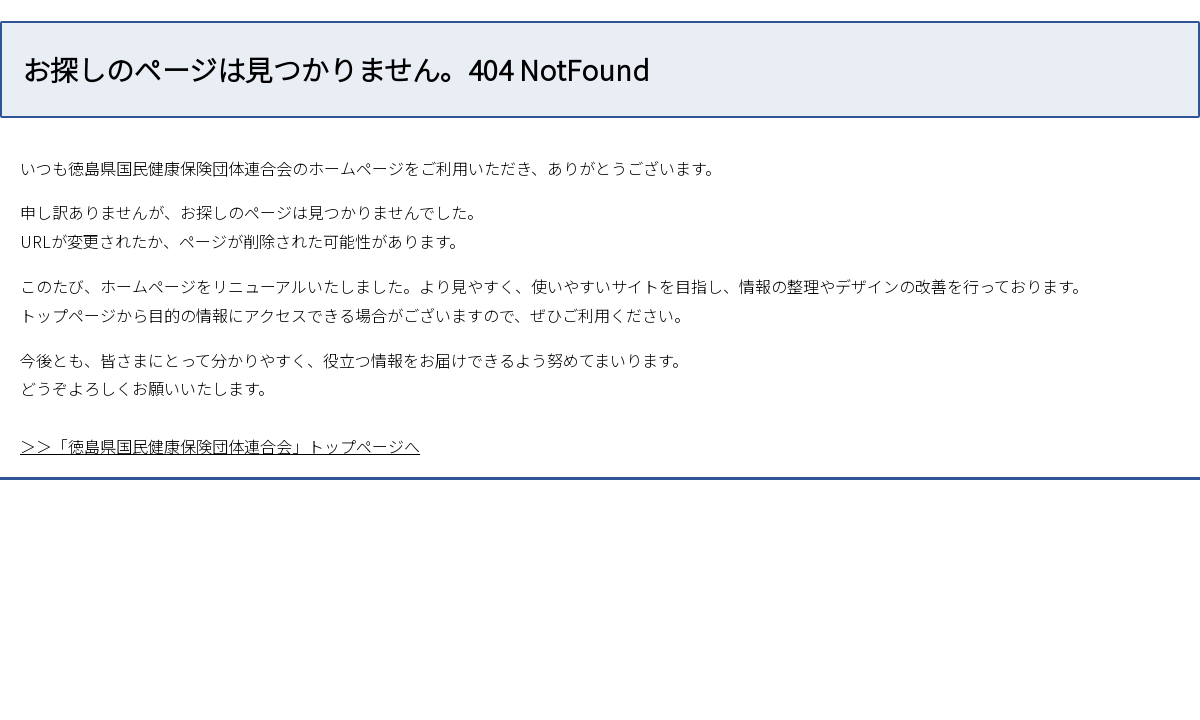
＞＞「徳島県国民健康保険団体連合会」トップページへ (220, 446)
